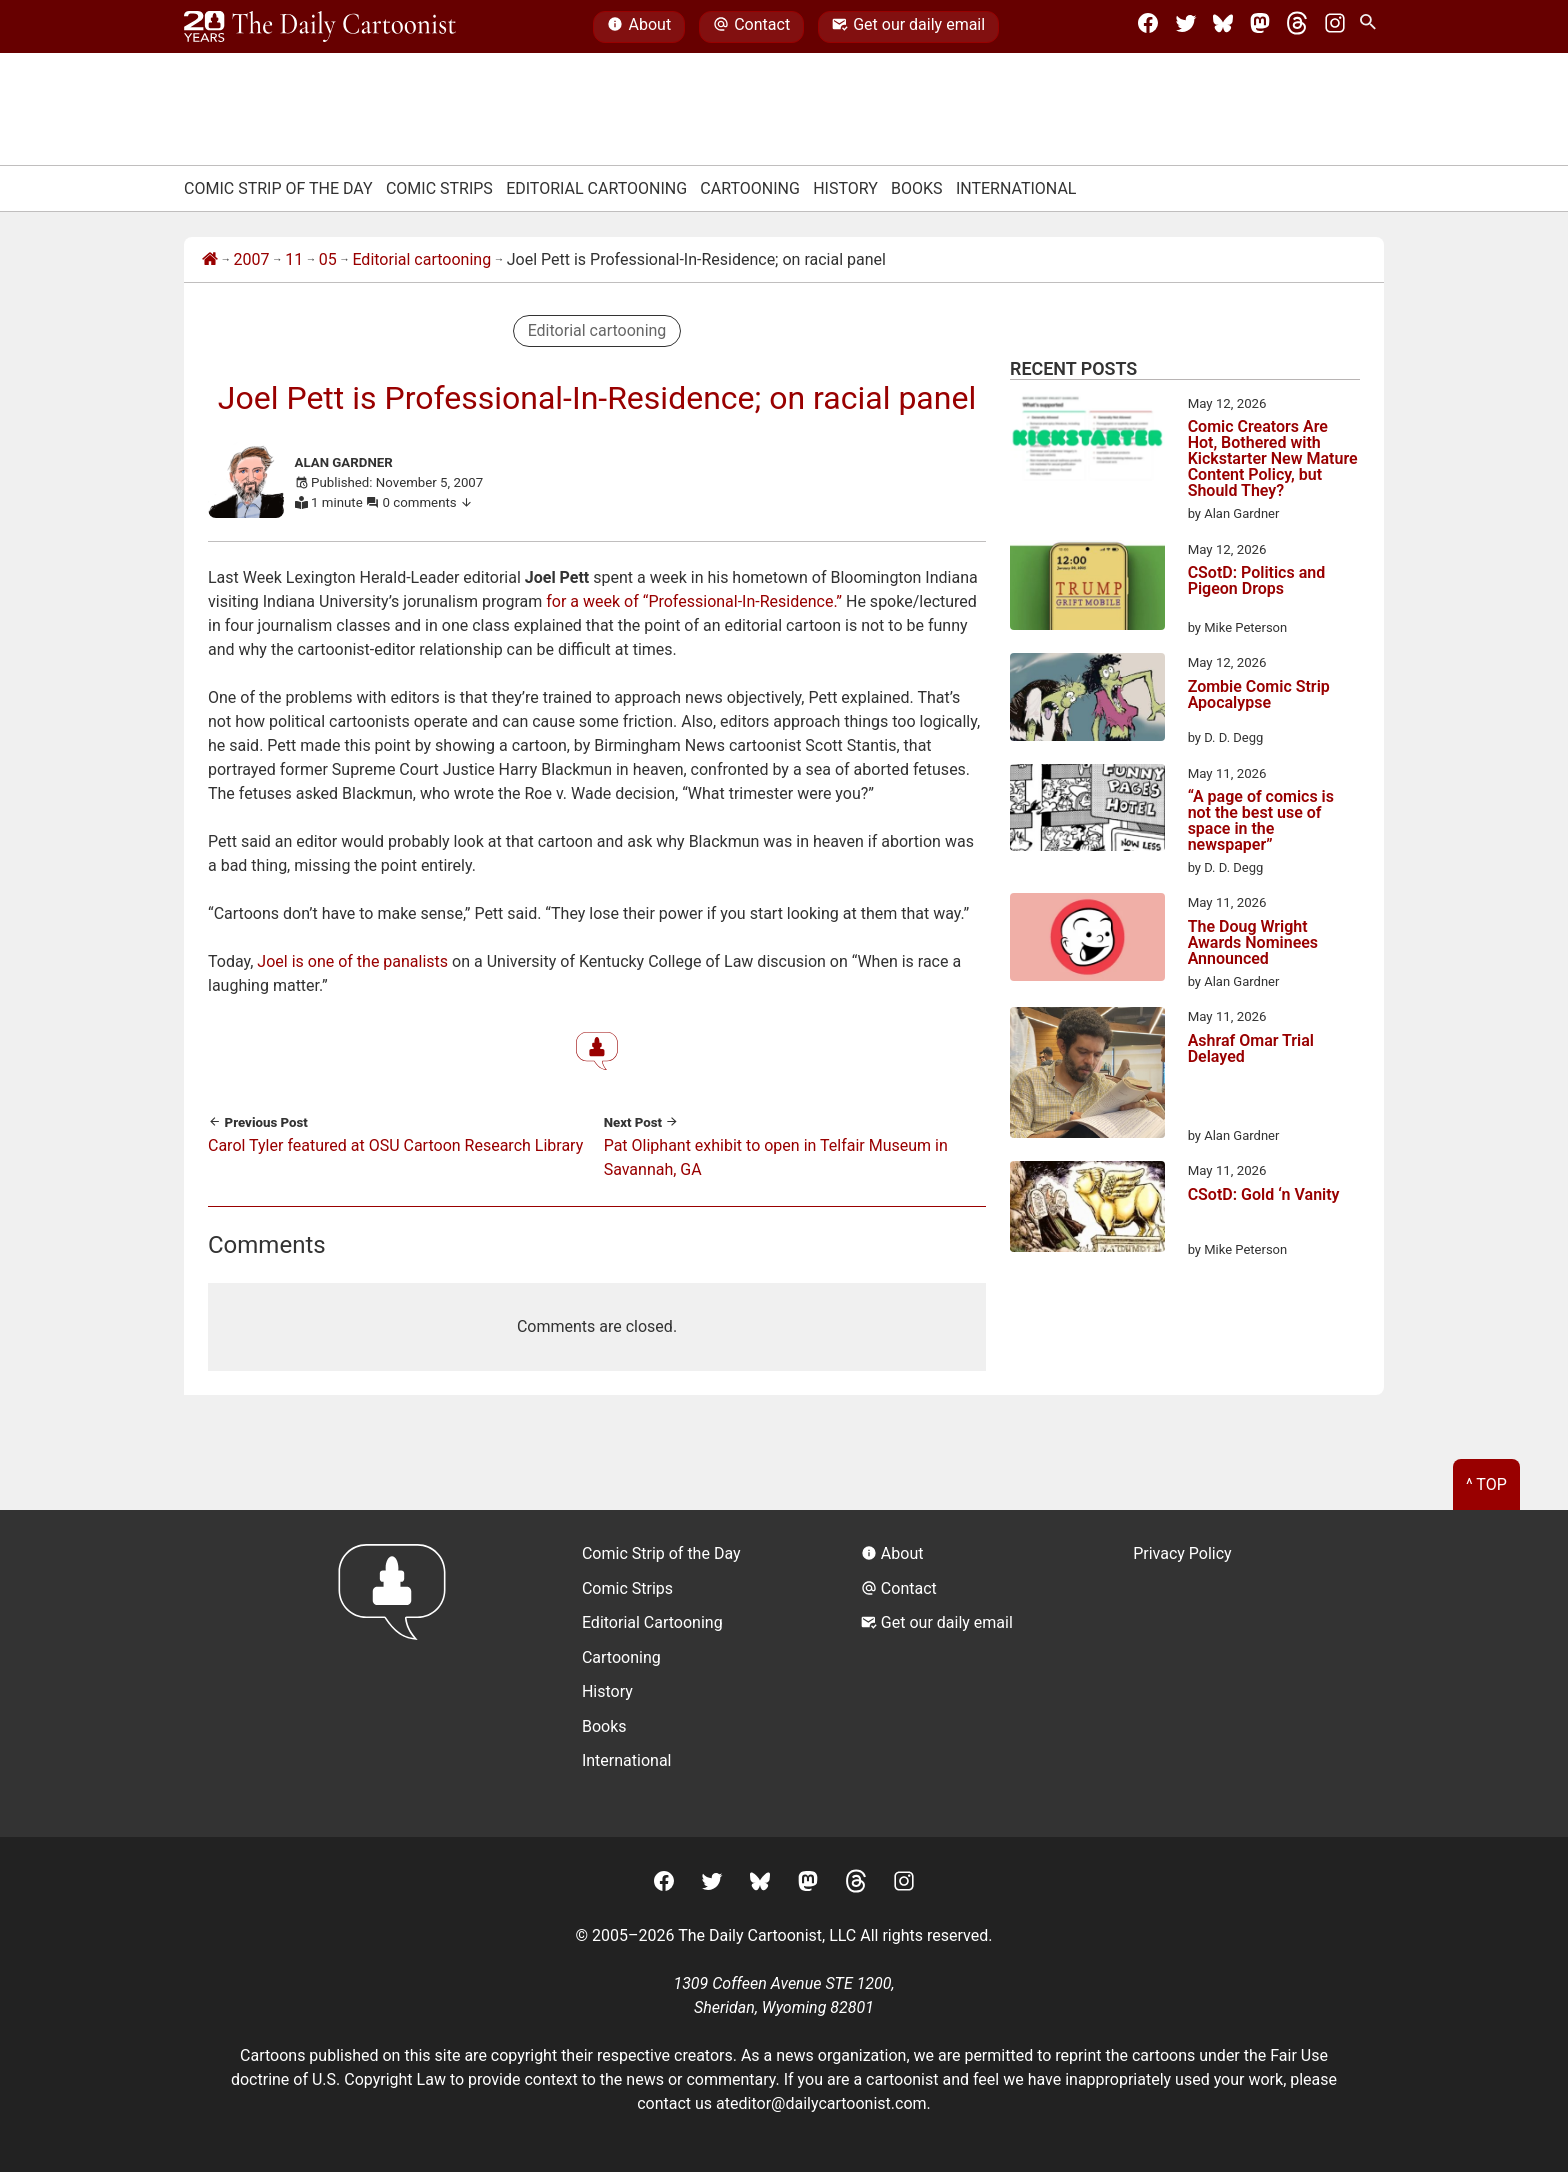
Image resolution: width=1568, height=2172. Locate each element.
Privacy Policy (1182, 1553)
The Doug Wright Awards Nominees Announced (1253, 943)
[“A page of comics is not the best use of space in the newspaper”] (1087, 811)
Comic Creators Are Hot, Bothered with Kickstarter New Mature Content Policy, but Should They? (1273, 459)
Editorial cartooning (421, 259)
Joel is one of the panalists (352, 961)
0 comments (428, 502)
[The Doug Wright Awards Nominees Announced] (1087, 940)
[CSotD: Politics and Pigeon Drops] (1087, 589)
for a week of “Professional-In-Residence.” (694, 601)
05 (328, 259)
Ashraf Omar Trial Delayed (1251, 1049)
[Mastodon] (1260, 27)
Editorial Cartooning (596, 188)
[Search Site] (1372, 27)
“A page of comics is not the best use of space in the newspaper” (1261, 821)
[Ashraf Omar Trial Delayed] (1087, 1076)
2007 (252, 259)
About (639, 27)
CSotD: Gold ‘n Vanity (1264, 1195)
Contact (751, 27)
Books (917, 188)
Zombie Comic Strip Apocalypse (1259, 695)
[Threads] (1297, 27)
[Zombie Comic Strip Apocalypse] (1087, 700)
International (1016, 188)
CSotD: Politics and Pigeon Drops (1257, 581)
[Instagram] (1335, 27)
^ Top (1486, 1484)
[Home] (210, 260)
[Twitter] (1186, 27)
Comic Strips (439, 188)
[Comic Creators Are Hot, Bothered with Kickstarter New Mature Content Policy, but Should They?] (1087, 441)
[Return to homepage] (398, 1673)
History (845, 188)
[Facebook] (1148, 27)
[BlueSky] (1223, 27)
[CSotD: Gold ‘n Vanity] (1087, 1210)
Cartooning (750, 188)
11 (294, 259)
